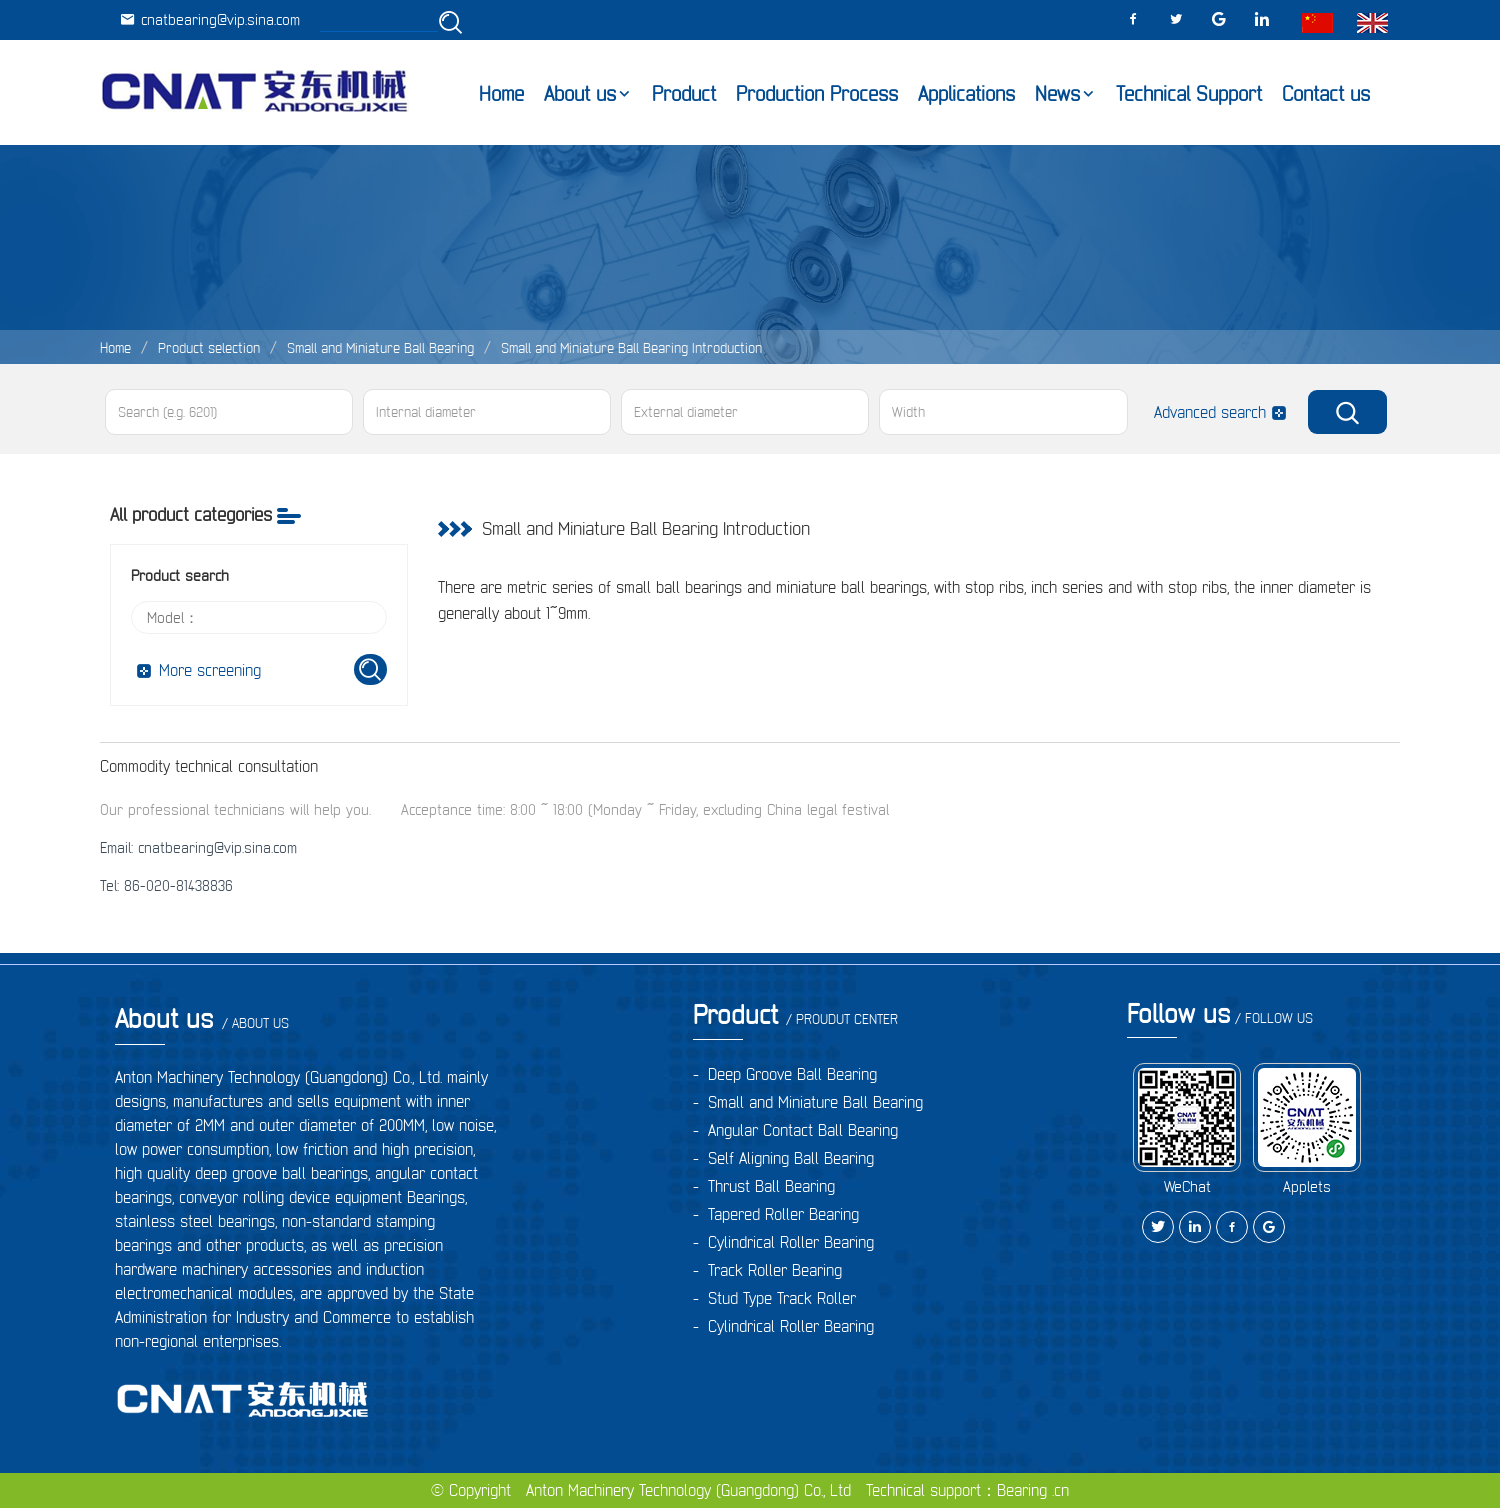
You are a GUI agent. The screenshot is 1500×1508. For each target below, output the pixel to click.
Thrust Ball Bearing (771, 1186)
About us (580, 94)
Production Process (817, 94)
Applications (966, 94)
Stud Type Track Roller (782, 1298)
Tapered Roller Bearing (783, 1214)
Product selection (209, 348)
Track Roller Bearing (775, 1270)
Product (684, 94)
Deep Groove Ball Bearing (792, 1074)
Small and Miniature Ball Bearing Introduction (631, 348)
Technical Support (1189, 94)
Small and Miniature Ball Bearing (380, 348)
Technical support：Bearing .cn (967, 1490)
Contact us (1326, 94)
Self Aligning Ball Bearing (791, 1158)
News (1057, 94)
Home (501, 94)
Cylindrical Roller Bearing (791, 1242)
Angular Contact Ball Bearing (803, 1130)
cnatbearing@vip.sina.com (210, 19)
